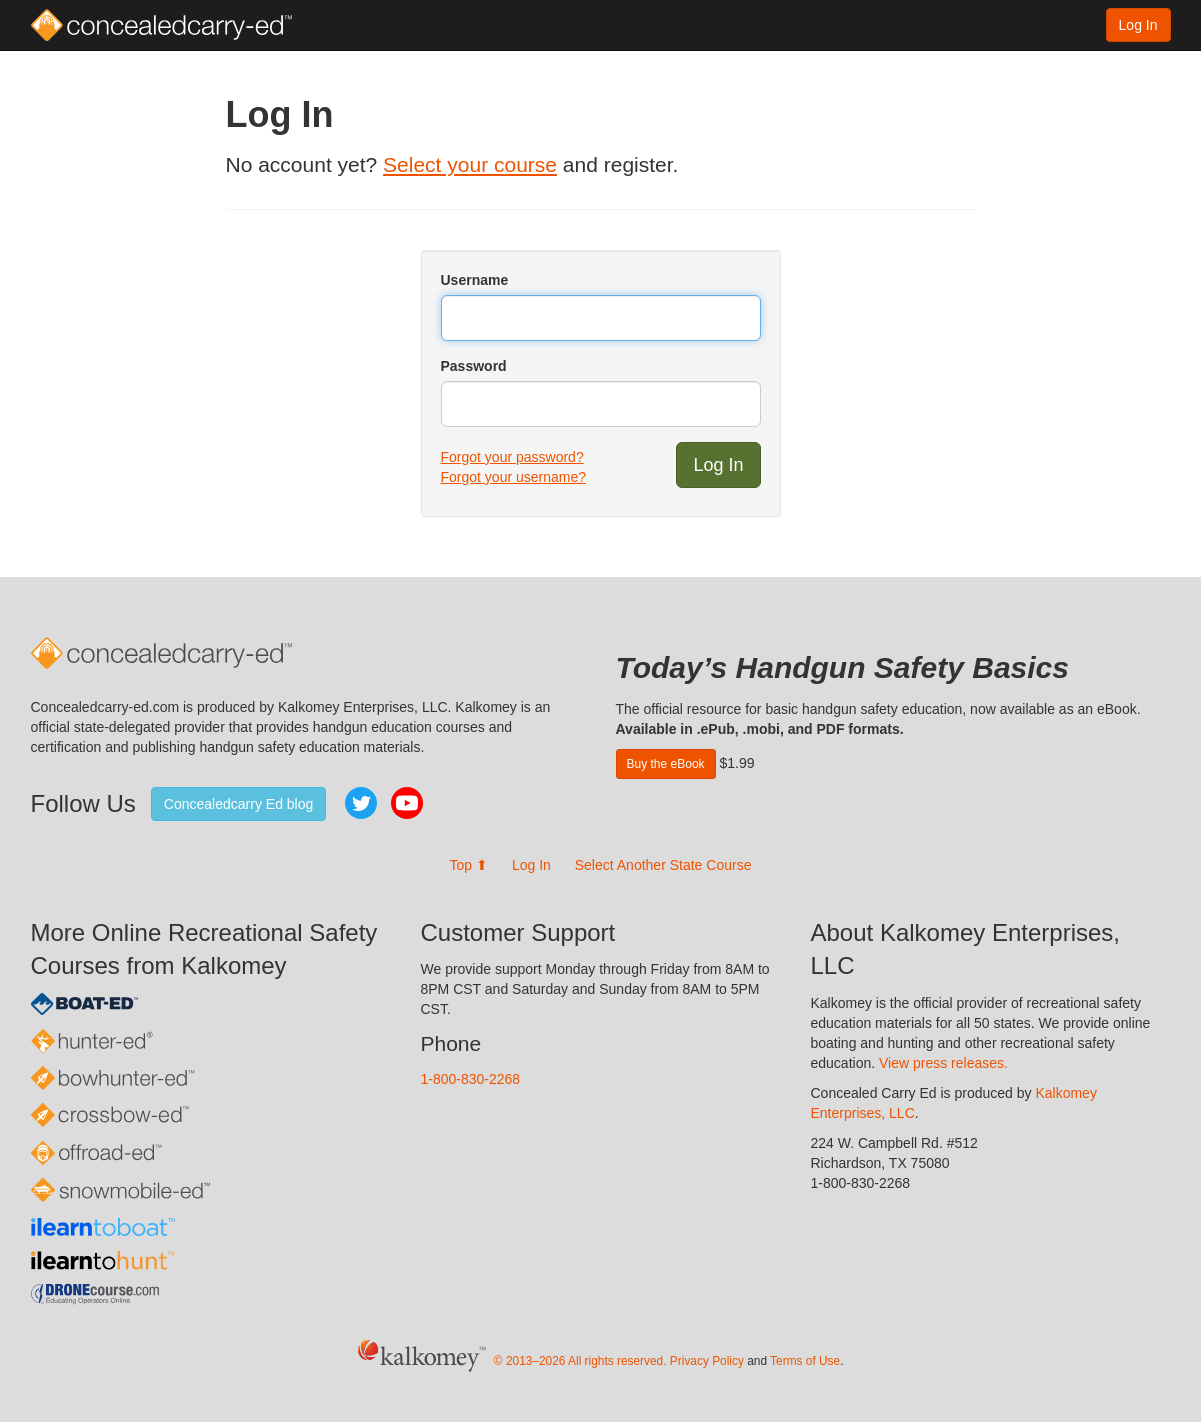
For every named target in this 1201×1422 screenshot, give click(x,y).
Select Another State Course (663, 865)
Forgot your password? (512, 457)
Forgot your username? (514, 477)
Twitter (361, 803)
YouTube (407, 803)
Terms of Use (805, 1361)
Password (474, 366)
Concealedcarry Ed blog (238, 804)
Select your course (470, 164)
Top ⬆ (469, 865)
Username (475, 280)
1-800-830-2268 (471, 1079)
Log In (1138, 25)
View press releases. (943, 1063)
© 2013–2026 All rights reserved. (580, 1361)
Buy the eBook (666, 764)
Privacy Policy (707, 1361)
